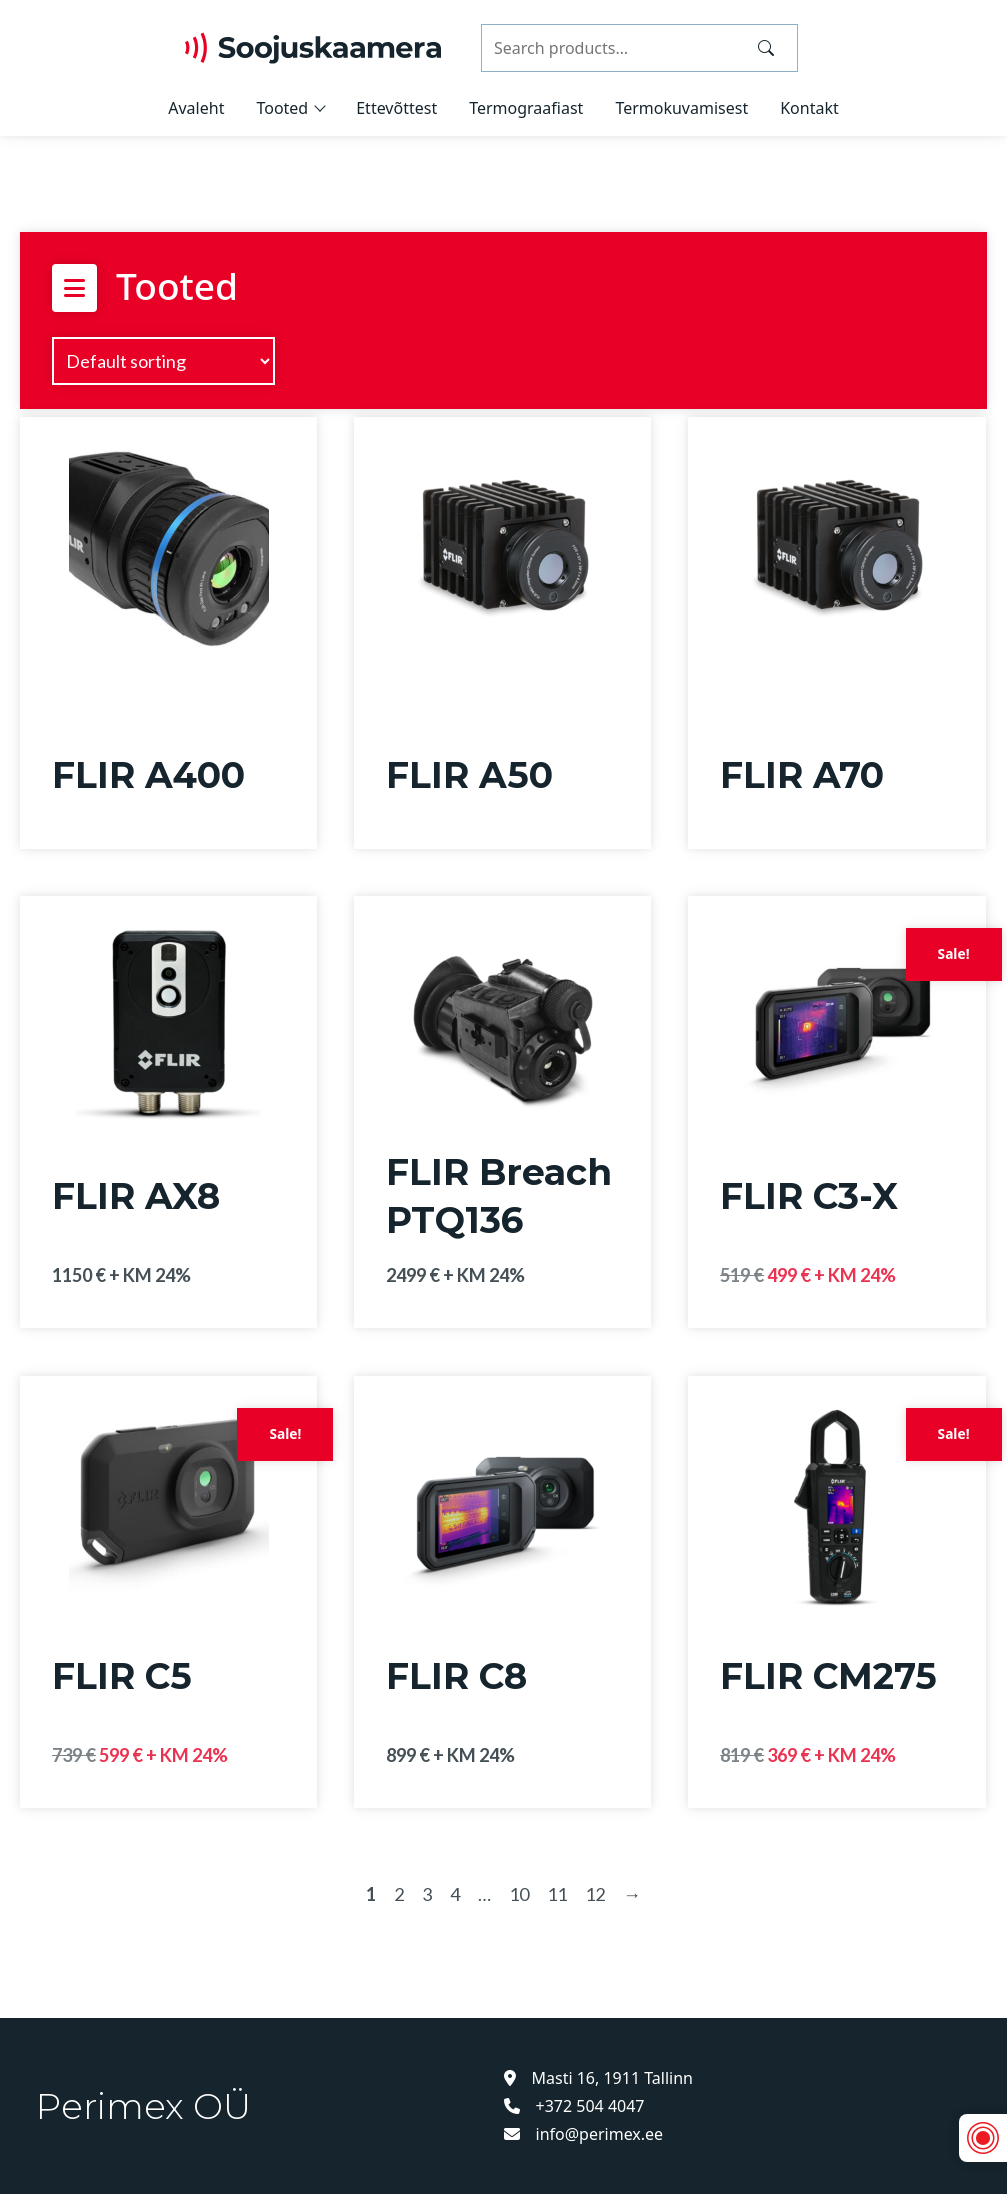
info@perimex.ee (584, 2134)
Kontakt (809, 108)
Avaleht (196, 108)
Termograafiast (526, 108)
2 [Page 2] (399, 1894)
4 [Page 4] (455, 1894)
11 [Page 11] (557, 1894)
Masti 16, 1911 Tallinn (599, 2078)
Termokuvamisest (681, 108)
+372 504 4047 (574, 2106)
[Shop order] (163, 361)
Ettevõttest (396, 108)
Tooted (282, 108)
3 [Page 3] (427, 1894)
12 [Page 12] (595, 1894)
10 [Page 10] (519, 1894)
